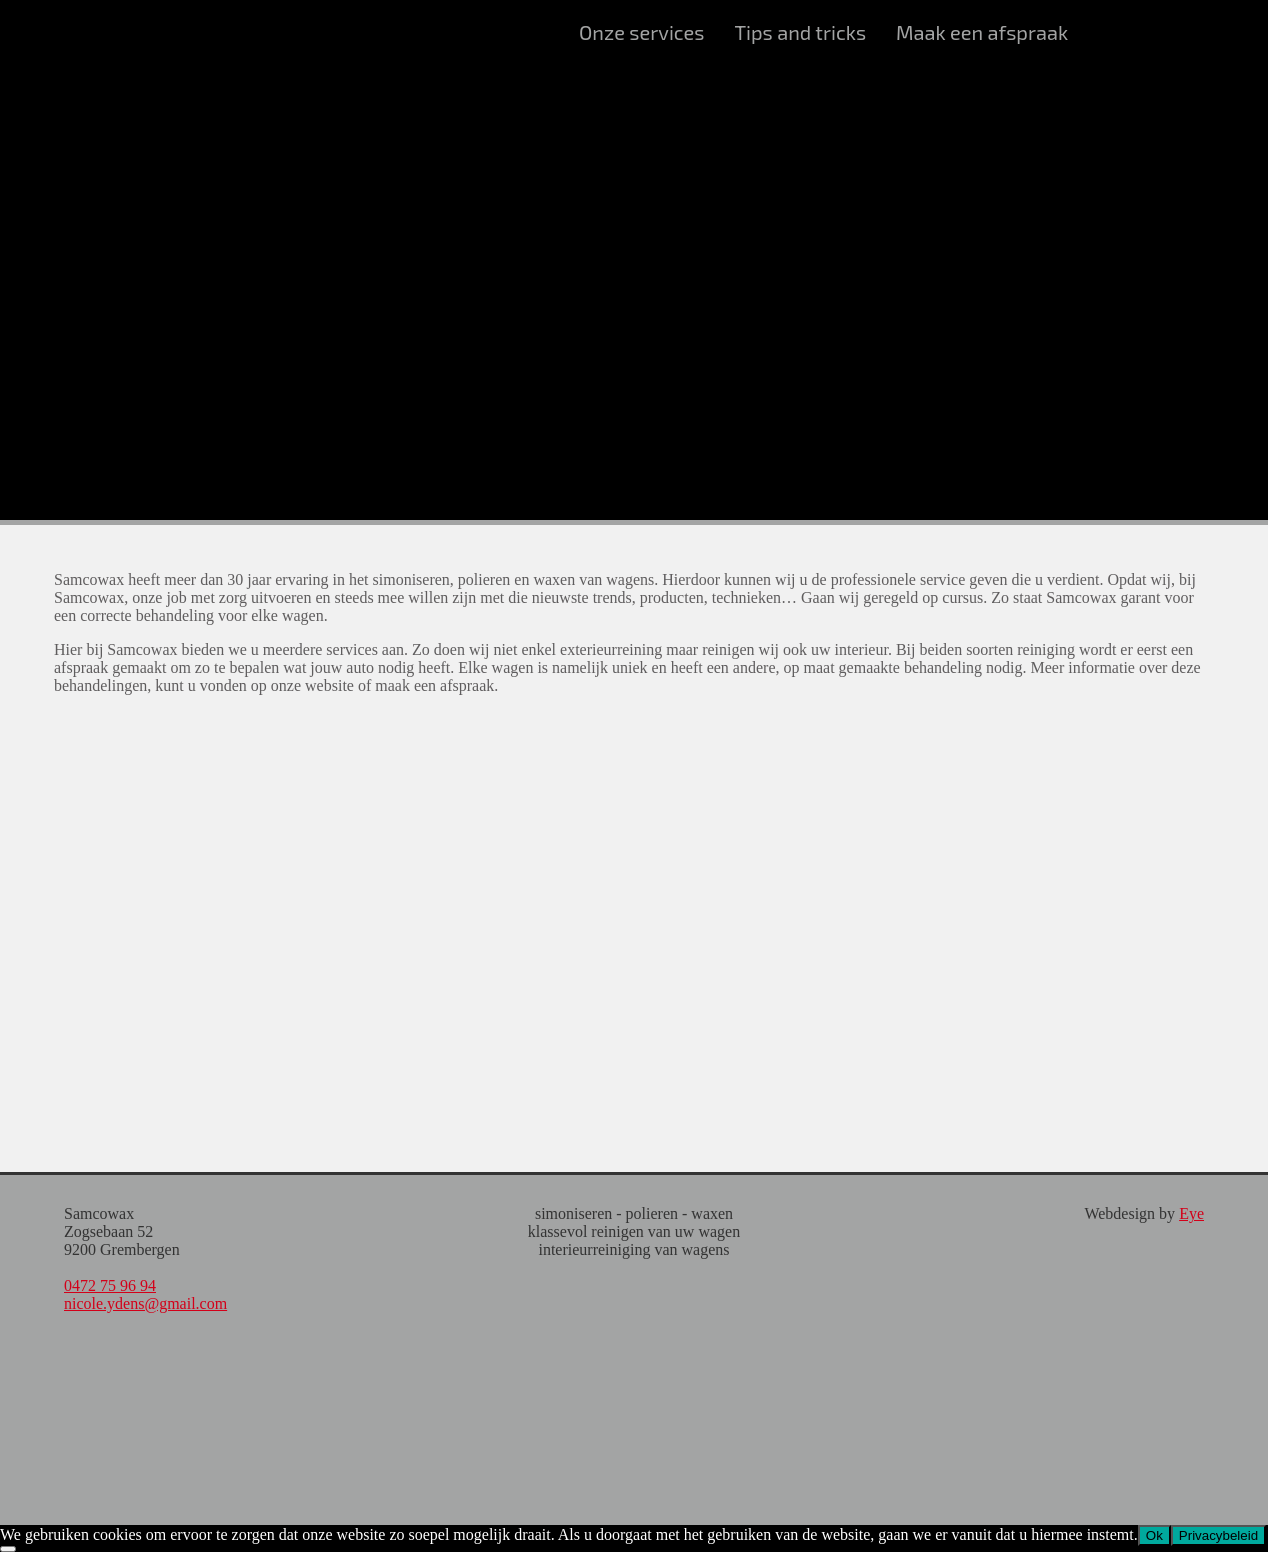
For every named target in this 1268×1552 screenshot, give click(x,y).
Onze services (641, 32)
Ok (1154, 1535)
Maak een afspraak (982, 32)
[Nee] (8, 1549)
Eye (1191, 1213)
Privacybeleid (1218, 1535)
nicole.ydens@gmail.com (145, 1303)
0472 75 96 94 (110, 1285)
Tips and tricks (800, 32)
